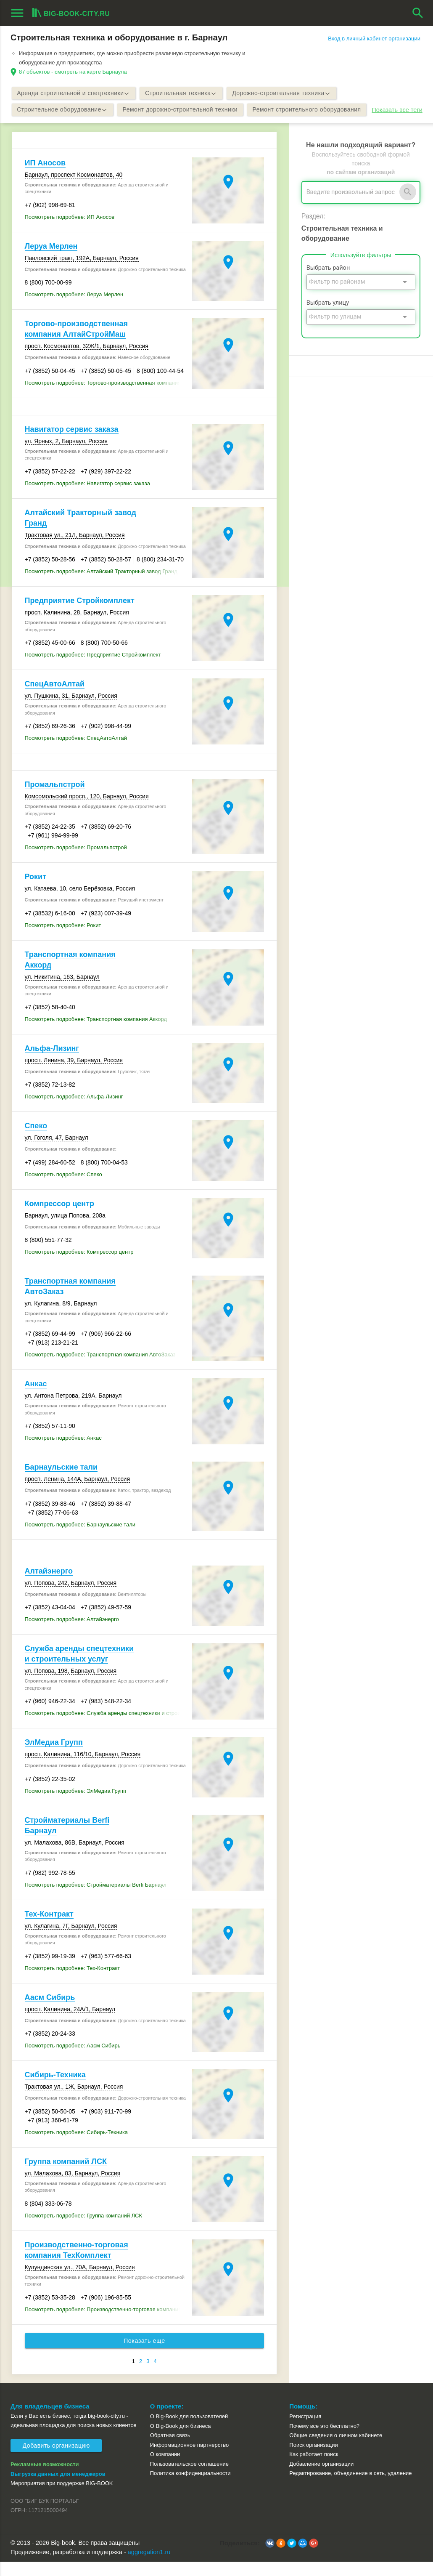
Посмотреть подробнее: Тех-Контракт (72, 1982)
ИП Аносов (45, 177)
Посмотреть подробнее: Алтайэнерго (72, 1633)
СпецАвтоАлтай (55, 698)
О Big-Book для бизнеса (180, 2440)
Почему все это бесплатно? (324, 2440)
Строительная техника (184, 93)
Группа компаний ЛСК (66, 2176)
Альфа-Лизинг (52, 1062)
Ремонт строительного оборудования (311, 110)
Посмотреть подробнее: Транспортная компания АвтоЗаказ (100, 1369)
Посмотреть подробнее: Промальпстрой (76, 862)
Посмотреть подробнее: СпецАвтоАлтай (76, 752)
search (418, 13)
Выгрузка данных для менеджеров (58, 2488)
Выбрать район (328, 282)
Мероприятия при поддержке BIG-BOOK (62, 2497)
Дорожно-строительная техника (286, 93)
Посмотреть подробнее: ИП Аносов (70, 231)
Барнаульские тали (61, 1481)
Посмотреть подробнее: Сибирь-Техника (76, 2146)
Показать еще (145, 2355)
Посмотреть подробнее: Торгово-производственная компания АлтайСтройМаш (106, 397)
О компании (165, 2468)
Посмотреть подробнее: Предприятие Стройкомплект (93, 669)
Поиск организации (313, 2459)
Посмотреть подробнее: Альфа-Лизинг (74, 1111)
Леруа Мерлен (51, 260)
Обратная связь (170, 2449)
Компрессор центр (59, 1218)
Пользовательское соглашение (189, 2478)
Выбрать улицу (327, 316)
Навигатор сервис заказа (72, 443)
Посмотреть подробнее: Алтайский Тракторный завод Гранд (101, 585)
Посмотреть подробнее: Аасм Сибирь (73, 2060)
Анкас (36, 1398)
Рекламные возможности (45, 2478)
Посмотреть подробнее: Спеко (63, 1189)
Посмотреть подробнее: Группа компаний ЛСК (84, 2230)
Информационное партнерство (189, 2459)
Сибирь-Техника (55, 2089)
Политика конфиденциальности (190, 2487)
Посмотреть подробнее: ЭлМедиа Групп (76, 1805)
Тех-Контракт (49, 1928)
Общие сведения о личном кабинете (335, 2449)
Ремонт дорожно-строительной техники (182, 110)
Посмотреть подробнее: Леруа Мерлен (74, 309)
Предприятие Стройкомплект (80, 615)
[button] (270, 2557)
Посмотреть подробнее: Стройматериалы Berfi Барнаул (95, 1899)
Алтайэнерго (49, 1585)
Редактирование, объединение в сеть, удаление (350, 2487)
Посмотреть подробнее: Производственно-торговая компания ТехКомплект (106, 2324)
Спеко (36, 1140)
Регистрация (305, 2430)
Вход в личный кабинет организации (374, 38)
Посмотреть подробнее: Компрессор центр (79, 1266)
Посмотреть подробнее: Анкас (63, 1452)
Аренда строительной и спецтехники (74, 93)
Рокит (35, 891)
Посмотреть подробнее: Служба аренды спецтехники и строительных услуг (106, 1727)
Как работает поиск (313, 2468)
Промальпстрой (55, 799)
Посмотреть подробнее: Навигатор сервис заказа (87, 497)
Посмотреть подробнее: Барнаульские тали (80, 1539)
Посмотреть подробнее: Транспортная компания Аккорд (96, 1033)
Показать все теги (38, 127)
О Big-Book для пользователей (189, 2430)
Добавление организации (321, 2478)
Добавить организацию (56, 2459)
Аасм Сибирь (50, 2011)
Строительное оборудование (63, 110)
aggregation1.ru (149, 2566)
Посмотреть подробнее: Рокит (63, 939)
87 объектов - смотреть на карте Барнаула (73, 72)
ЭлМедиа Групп (54, 1756)
